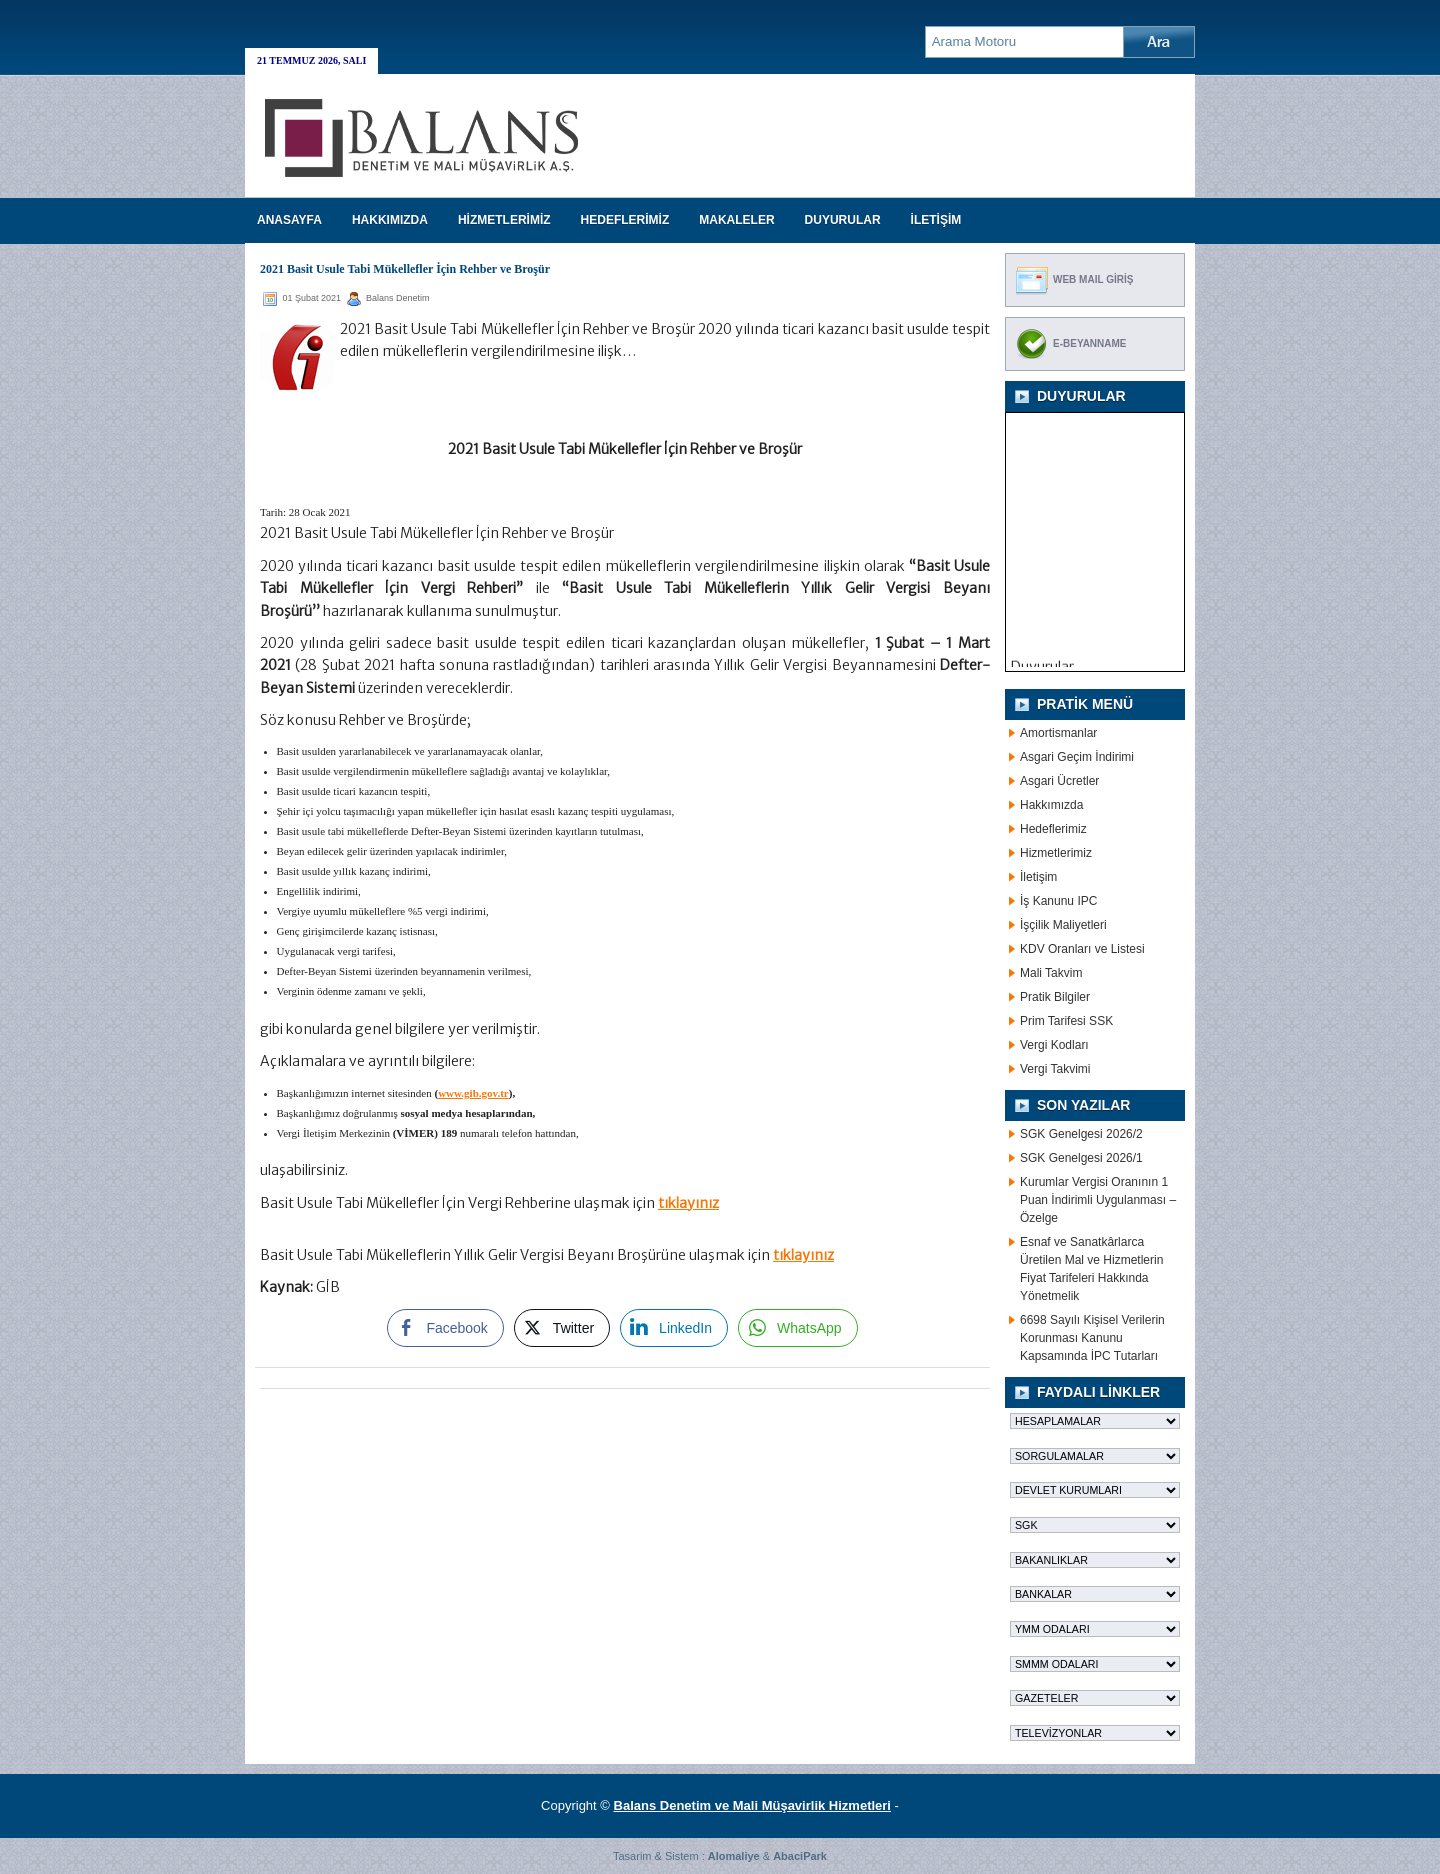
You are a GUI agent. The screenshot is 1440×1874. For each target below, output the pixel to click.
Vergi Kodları (1054, 1045)
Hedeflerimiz (1053, 829)
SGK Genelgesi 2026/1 (1081, 1158)
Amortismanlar (1058, 733)
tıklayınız (688, 1203)
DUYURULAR (843, 220)
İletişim (1038, 877)
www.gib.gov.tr (473, 1093)
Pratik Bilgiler (1055, 997)
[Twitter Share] (562, 1328)
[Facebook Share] (445, 1328)
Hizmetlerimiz (1056, 853)
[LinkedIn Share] (674, 1328)
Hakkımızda (1051, 805)
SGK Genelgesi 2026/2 (1081, 1134)
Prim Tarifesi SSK (1066, 1021)
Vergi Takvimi (1055, 1069)
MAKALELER (736, 220)
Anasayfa (289, 220)
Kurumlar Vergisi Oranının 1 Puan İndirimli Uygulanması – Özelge (1098, 1200)
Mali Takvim (1051, 973)
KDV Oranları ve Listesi (1082, 949)
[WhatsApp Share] (798, 1328)
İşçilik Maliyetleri (1063, 925)
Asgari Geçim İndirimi (1077, 757)
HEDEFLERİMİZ (625, 220)
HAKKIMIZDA (390, 220)
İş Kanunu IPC (1058, 901)
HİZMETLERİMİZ (504, 220)
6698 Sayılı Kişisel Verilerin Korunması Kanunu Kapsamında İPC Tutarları (1092, 1338)
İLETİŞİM (936, 220)
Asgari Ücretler (1059, 781)
